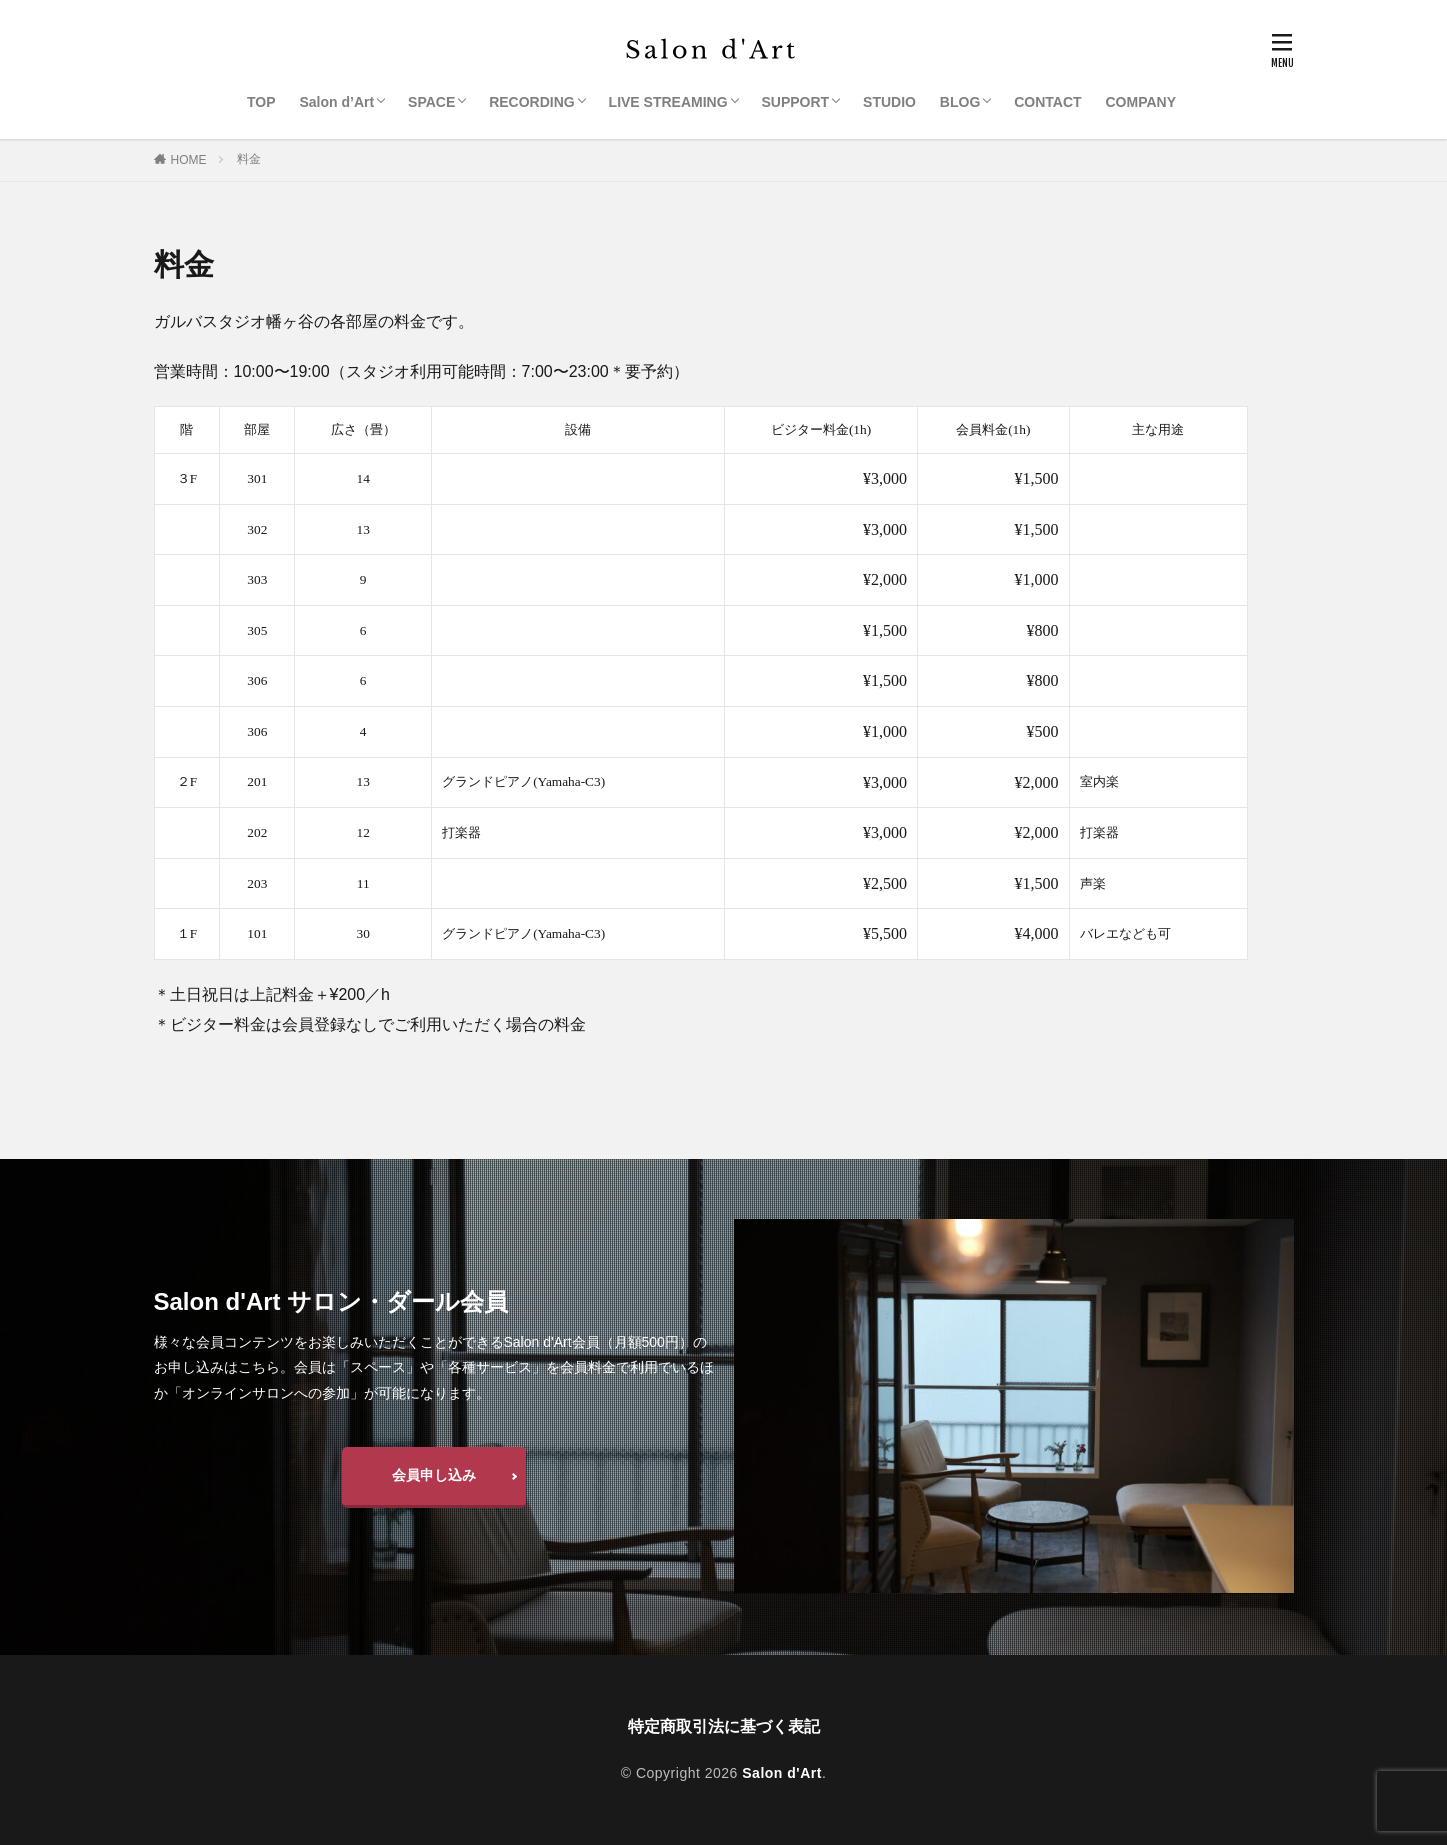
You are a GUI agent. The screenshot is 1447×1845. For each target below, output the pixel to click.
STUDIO (889, 102)
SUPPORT (796, 102)
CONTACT (1047, 102)
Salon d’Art (336, 102)
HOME (189, 160)
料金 (249, 159)
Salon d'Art (782, 1773)
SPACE (431, 102)
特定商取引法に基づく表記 (724, 1726)
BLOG (960, 102)
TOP (261, 102)
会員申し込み (434, 1475)
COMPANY (1141, 102)
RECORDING (532, 102)
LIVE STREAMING (668, 102)
